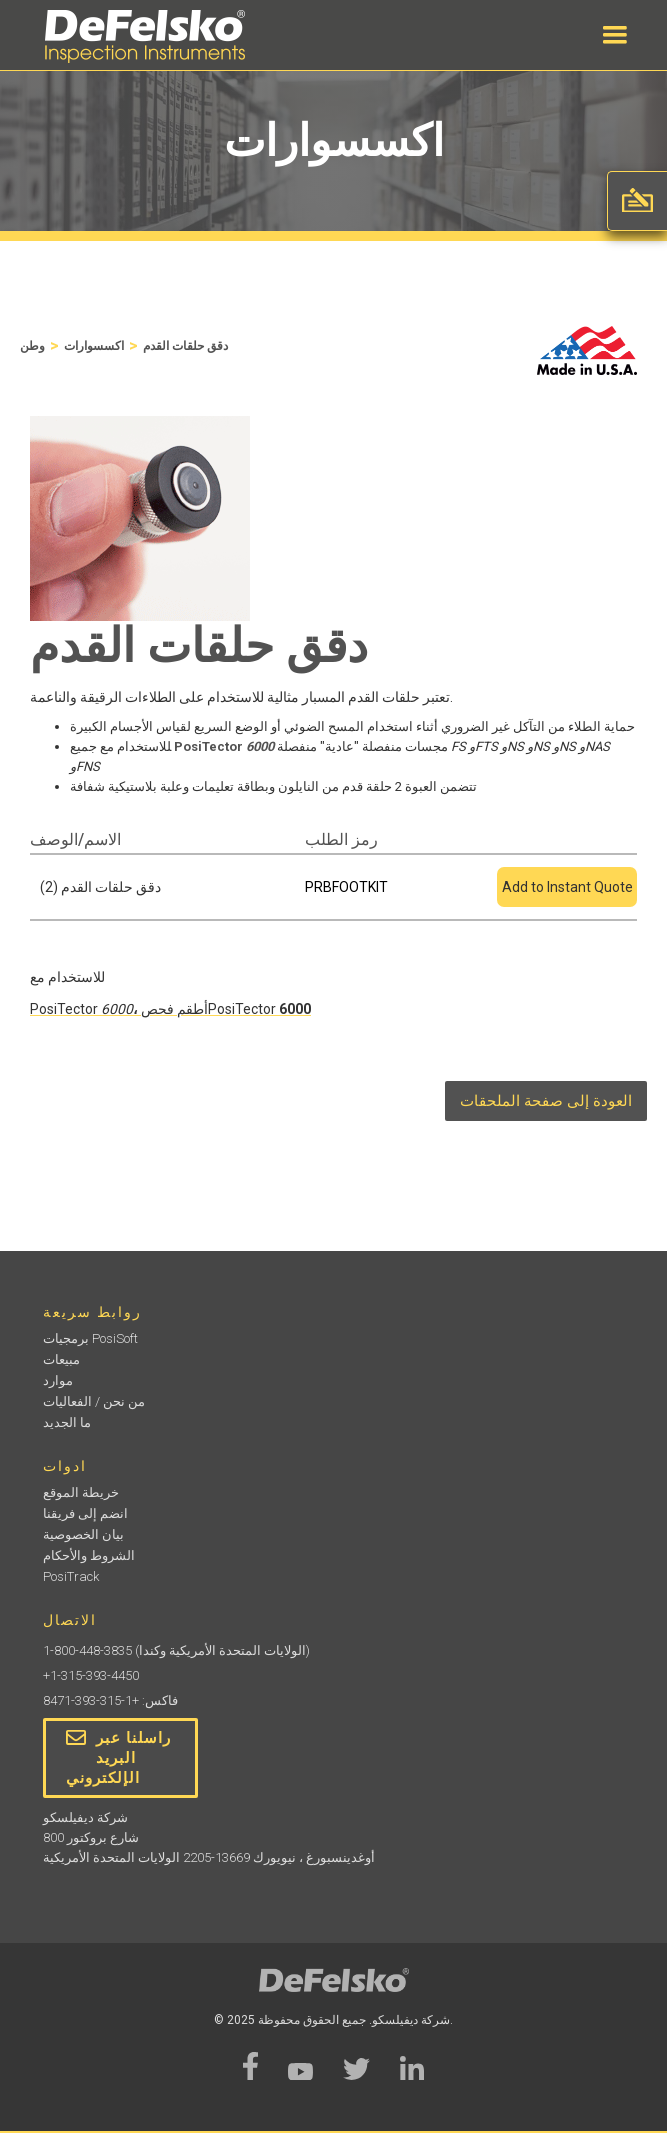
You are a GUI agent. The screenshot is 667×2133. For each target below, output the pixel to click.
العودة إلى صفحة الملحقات (546, 1101)
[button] (615, 35)
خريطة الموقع (81, 1492)
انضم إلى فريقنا (85, 1513)
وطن (32, 346)
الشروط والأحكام (89, 1555)
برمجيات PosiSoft (90, 1338)
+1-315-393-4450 (91, 1675)
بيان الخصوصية (83, 1534)
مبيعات (61, 1359)
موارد (58, 1380)
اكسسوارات (94, 346)
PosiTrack (71, 1576)
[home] (140, 36)
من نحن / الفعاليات (94, 1401)
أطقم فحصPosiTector (210, 1009)
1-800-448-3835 (87, 1650)
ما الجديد (67, 1422)
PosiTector (81, 1009)
